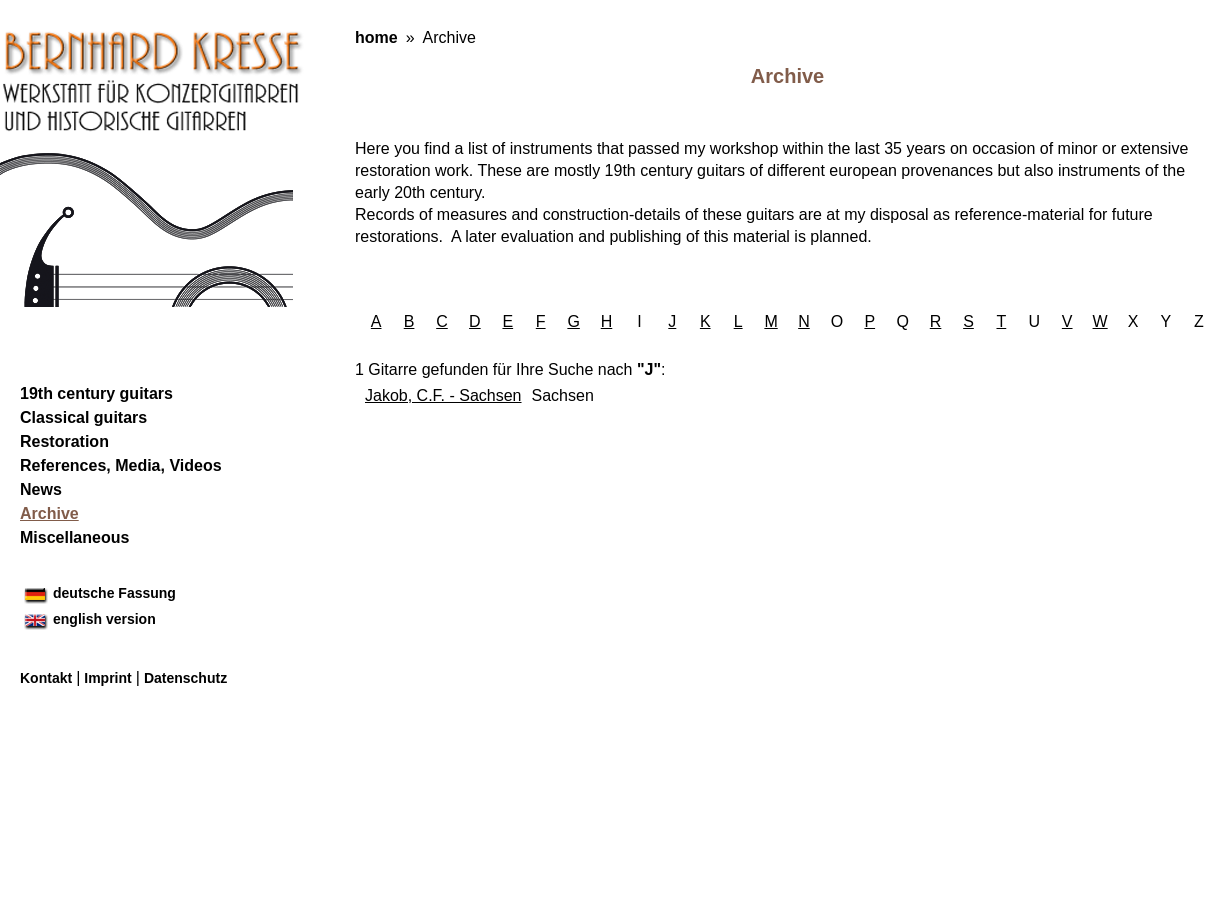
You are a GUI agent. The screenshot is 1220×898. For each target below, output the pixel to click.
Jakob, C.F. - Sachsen (443, 395)
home (376, 37)
